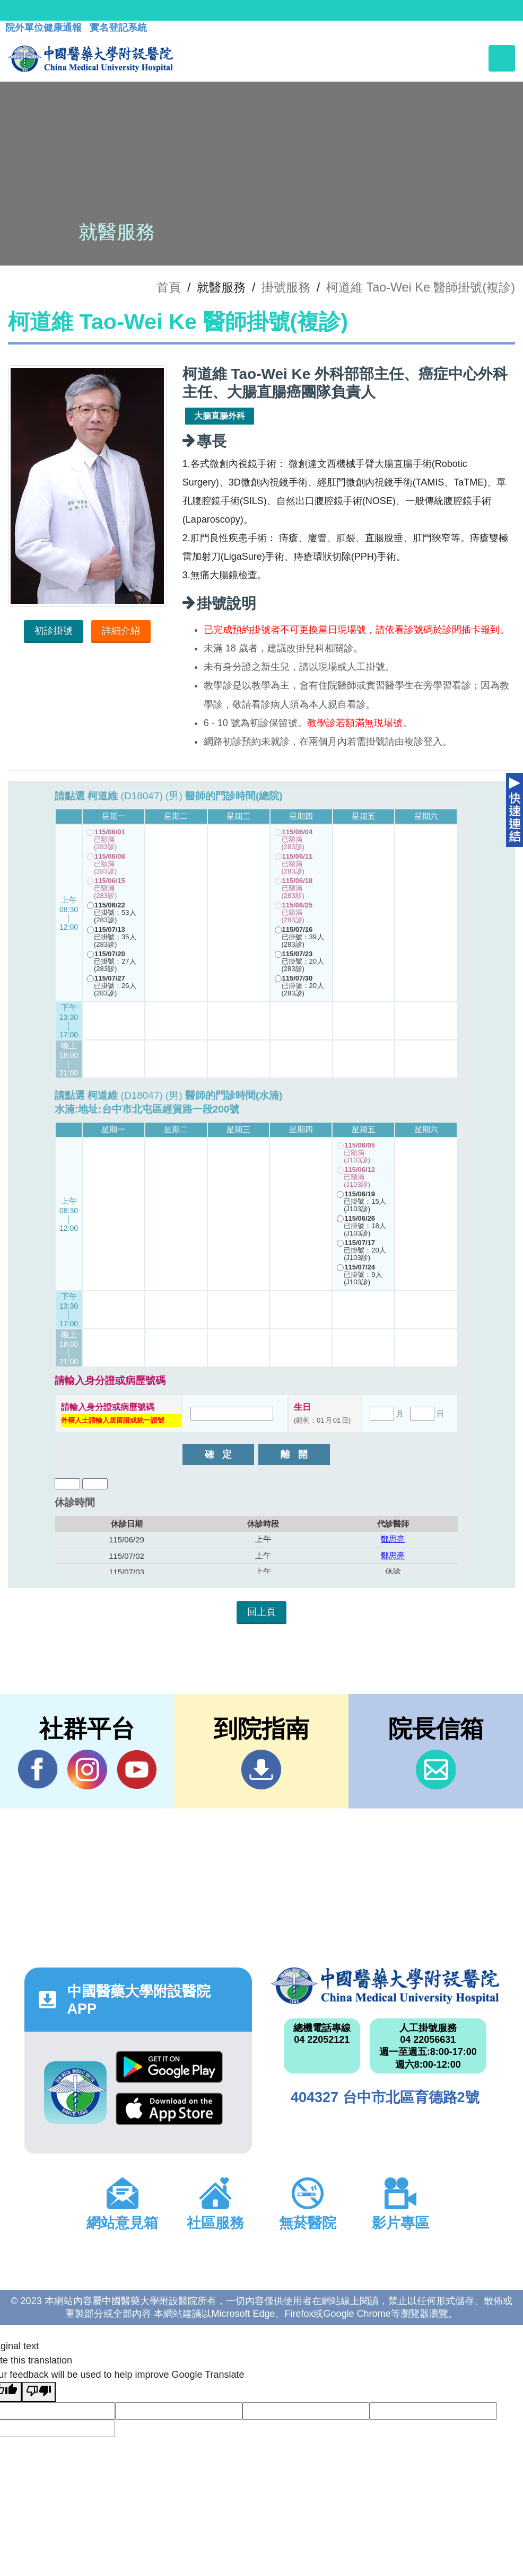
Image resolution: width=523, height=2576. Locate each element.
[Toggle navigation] (502, 58)
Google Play (169, 2067)
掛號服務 (286, 287)
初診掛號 (53, 630)
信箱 (436, 1769)
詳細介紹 (121, 630)
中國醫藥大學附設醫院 (385, 1986)
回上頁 (261, 1612)
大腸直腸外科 (219, 415)
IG (87, 1769)
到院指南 (261, 1769)
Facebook (38, 1769)
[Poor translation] (39, 2392)
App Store (169, 2109)
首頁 (168, 287)
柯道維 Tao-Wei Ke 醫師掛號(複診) (420, 287)
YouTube (136, 1769)
